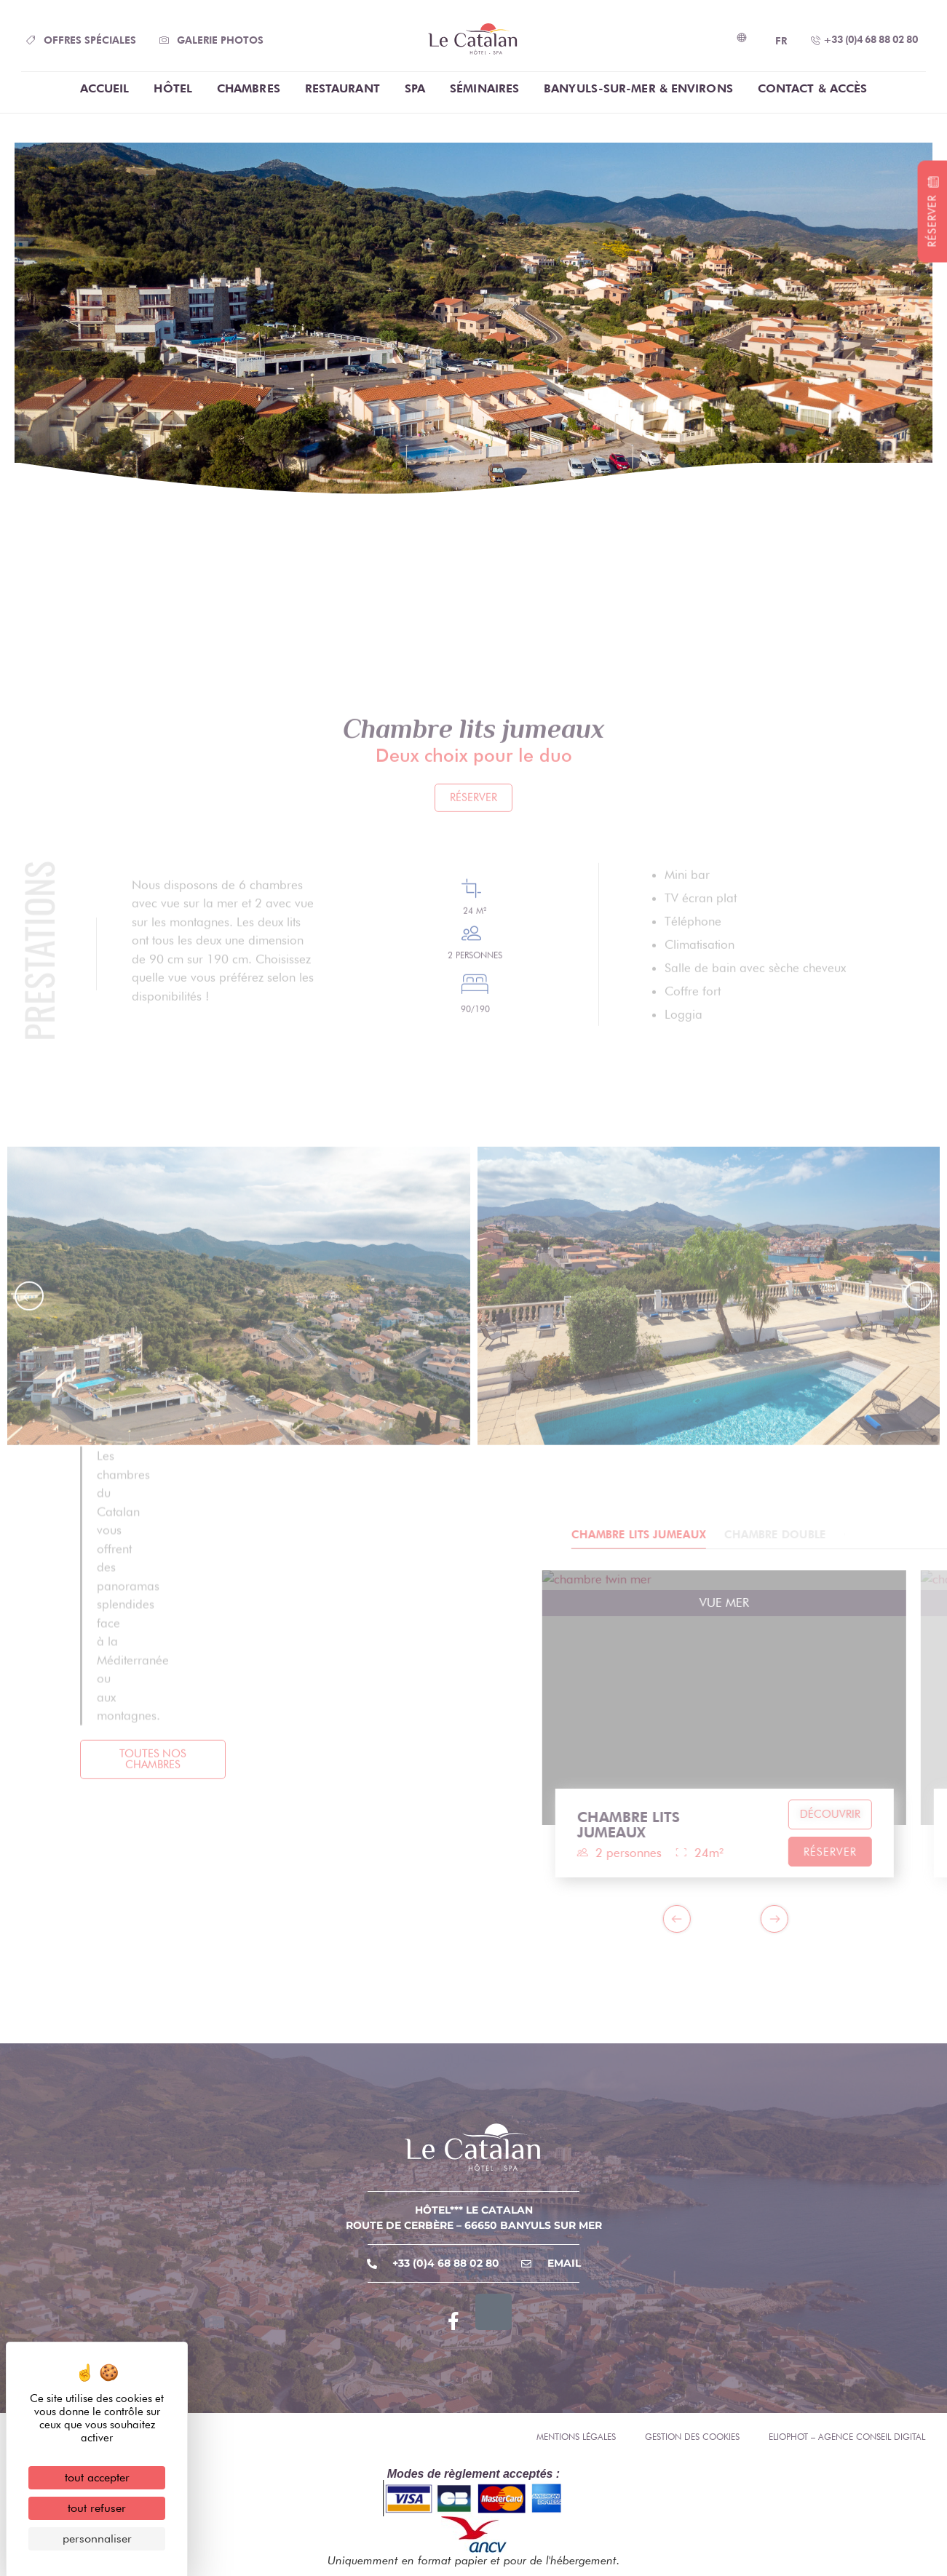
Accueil (105, 88)
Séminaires (484, 88)
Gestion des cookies (692, 2436)
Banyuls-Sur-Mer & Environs (638, 88)
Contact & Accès (813, 88)
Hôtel (173, 88)
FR (781, 41)
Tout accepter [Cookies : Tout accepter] (97, 2477)
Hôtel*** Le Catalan (474, 2210)
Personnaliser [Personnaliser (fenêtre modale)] (97, 2538)
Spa (415, 88)
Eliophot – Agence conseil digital (847, 2436)
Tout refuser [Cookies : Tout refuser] (97, 2508)
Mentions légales (576, 2436)
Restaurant (342, 88)
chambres (248, 88)
